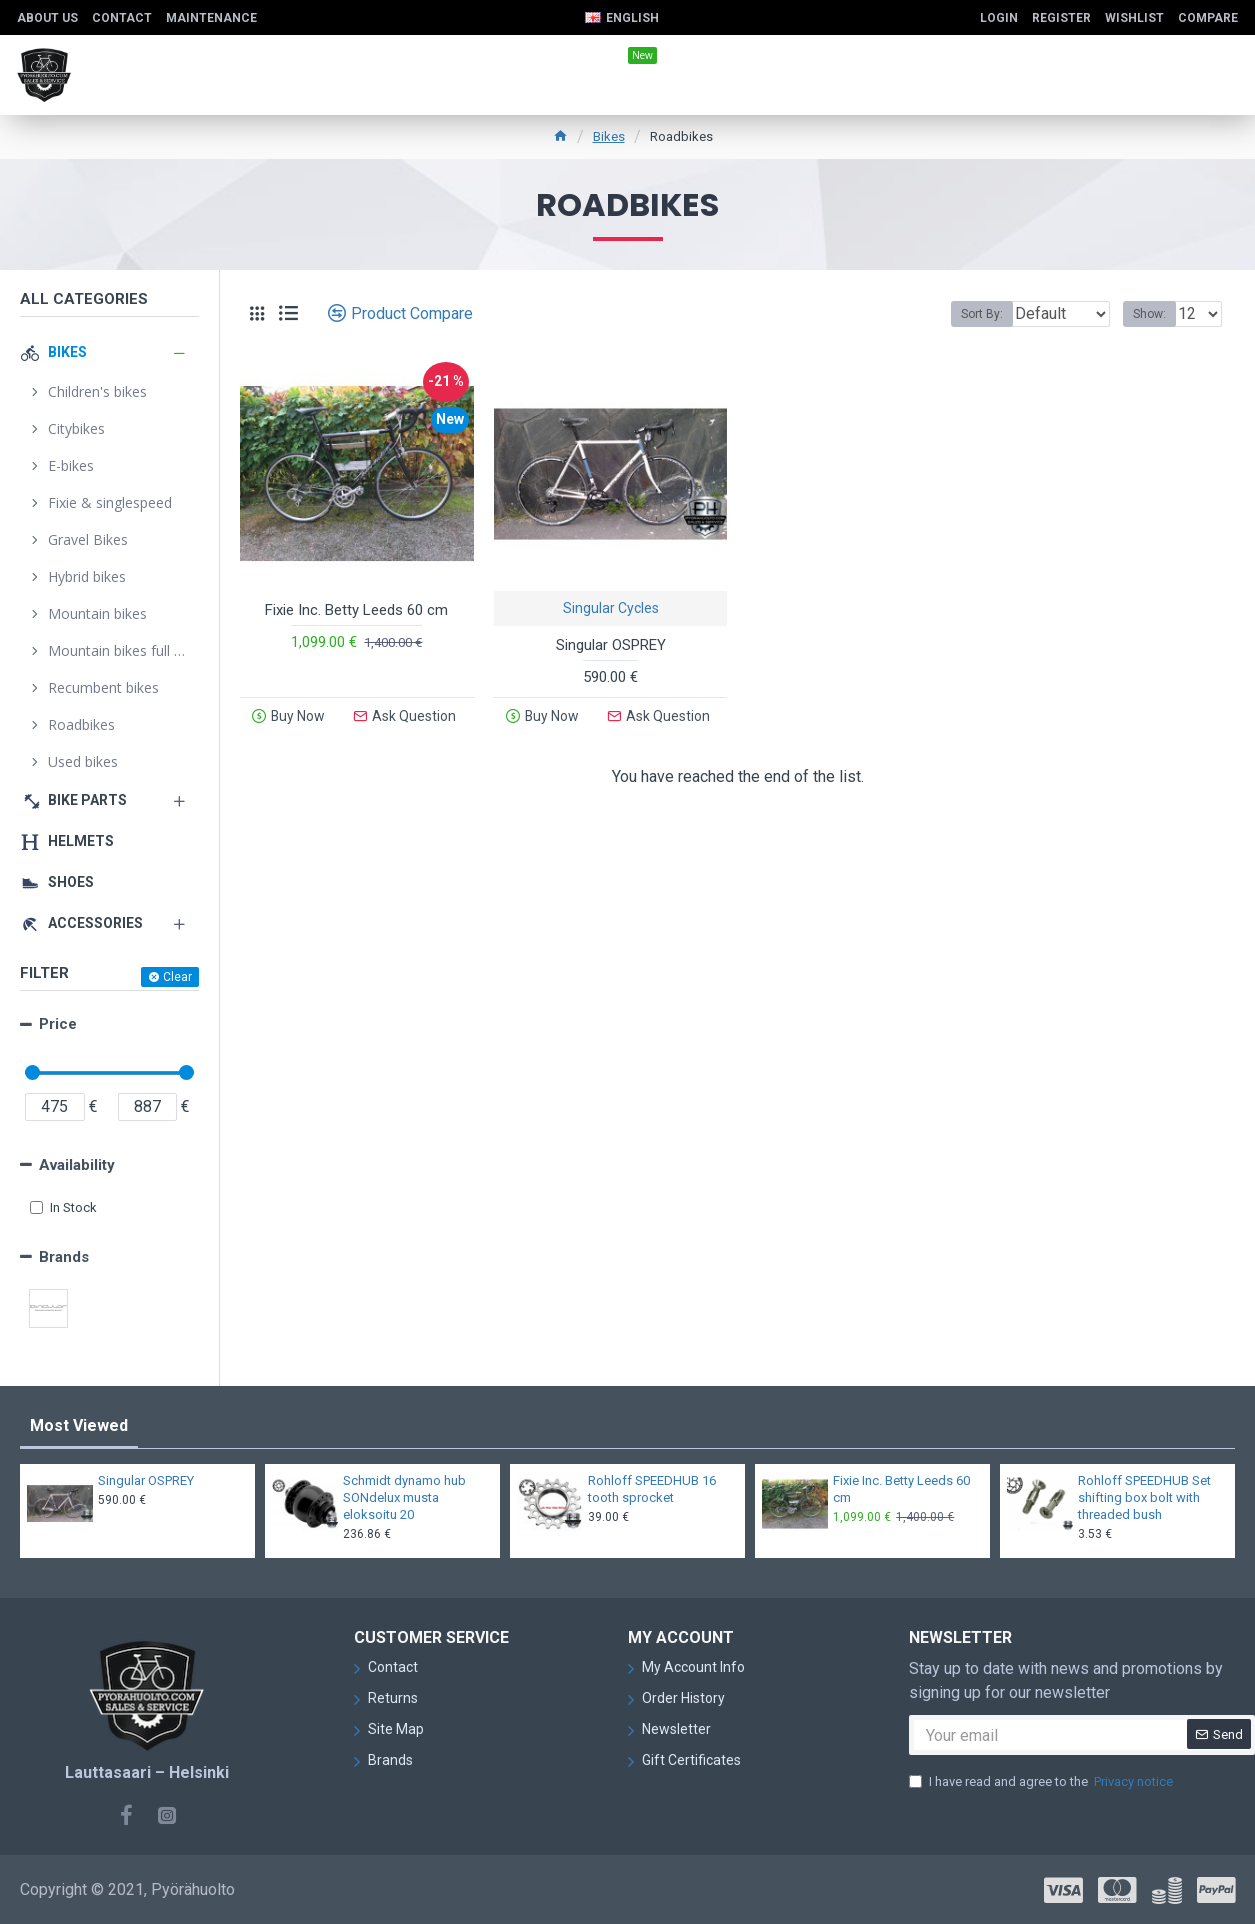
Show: (1155, 314)
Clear (177, 977)
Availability (77, 1165)
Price (58, 1024)
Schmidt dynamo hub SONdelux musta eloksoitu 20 (404, 1497)
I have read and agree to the (1042, 1782)
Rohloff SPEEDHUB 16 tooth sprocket (652, 1489)
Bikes (609, 136)
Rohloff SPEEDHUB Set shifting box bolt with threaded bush (1144, 1497)
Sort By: (967, 314)
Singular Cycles (611, 608)
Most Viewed (79, 1425)
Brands (64, 1257)
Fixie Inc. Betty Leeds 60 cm (356, 610)
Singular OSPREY (611, 645)
